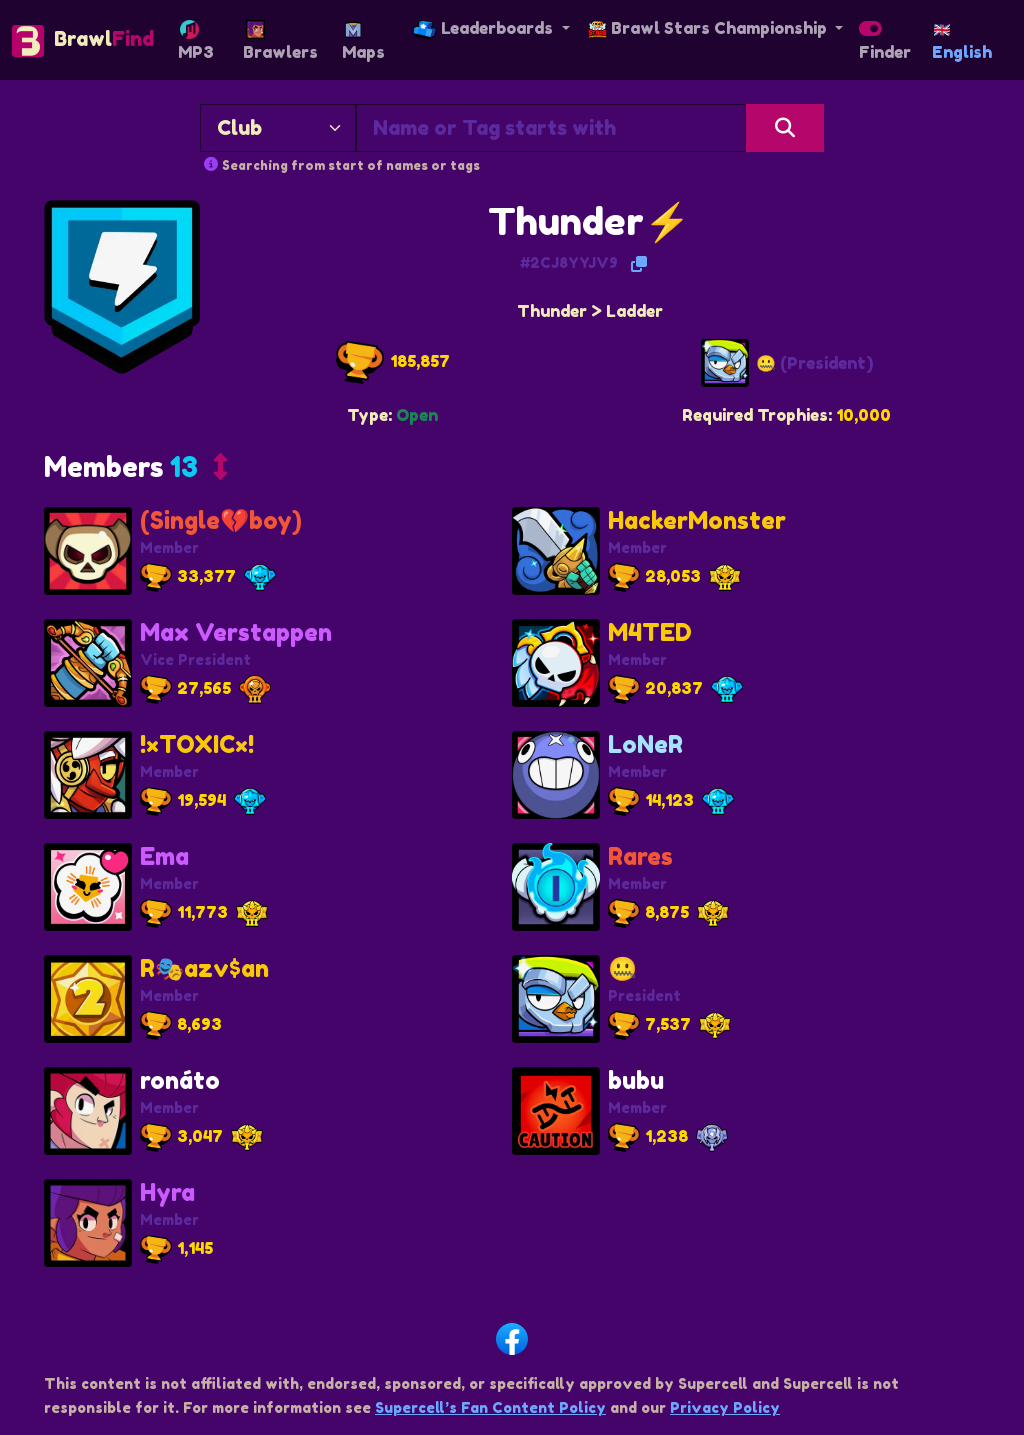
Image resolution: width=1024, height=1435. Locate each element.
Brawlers (280, 41)
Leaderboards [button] (485, 28)
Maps (363, 42)
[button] (135, 471)
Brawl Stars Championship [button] (709, 28)
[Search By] (278, 128)
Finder (885, 45)
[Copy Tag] (639, 264)
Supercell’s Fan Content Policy (490, 1407)
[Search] (785, 128)
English (962, 43)
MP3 (196, 41)
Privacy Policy (725, 1407)
